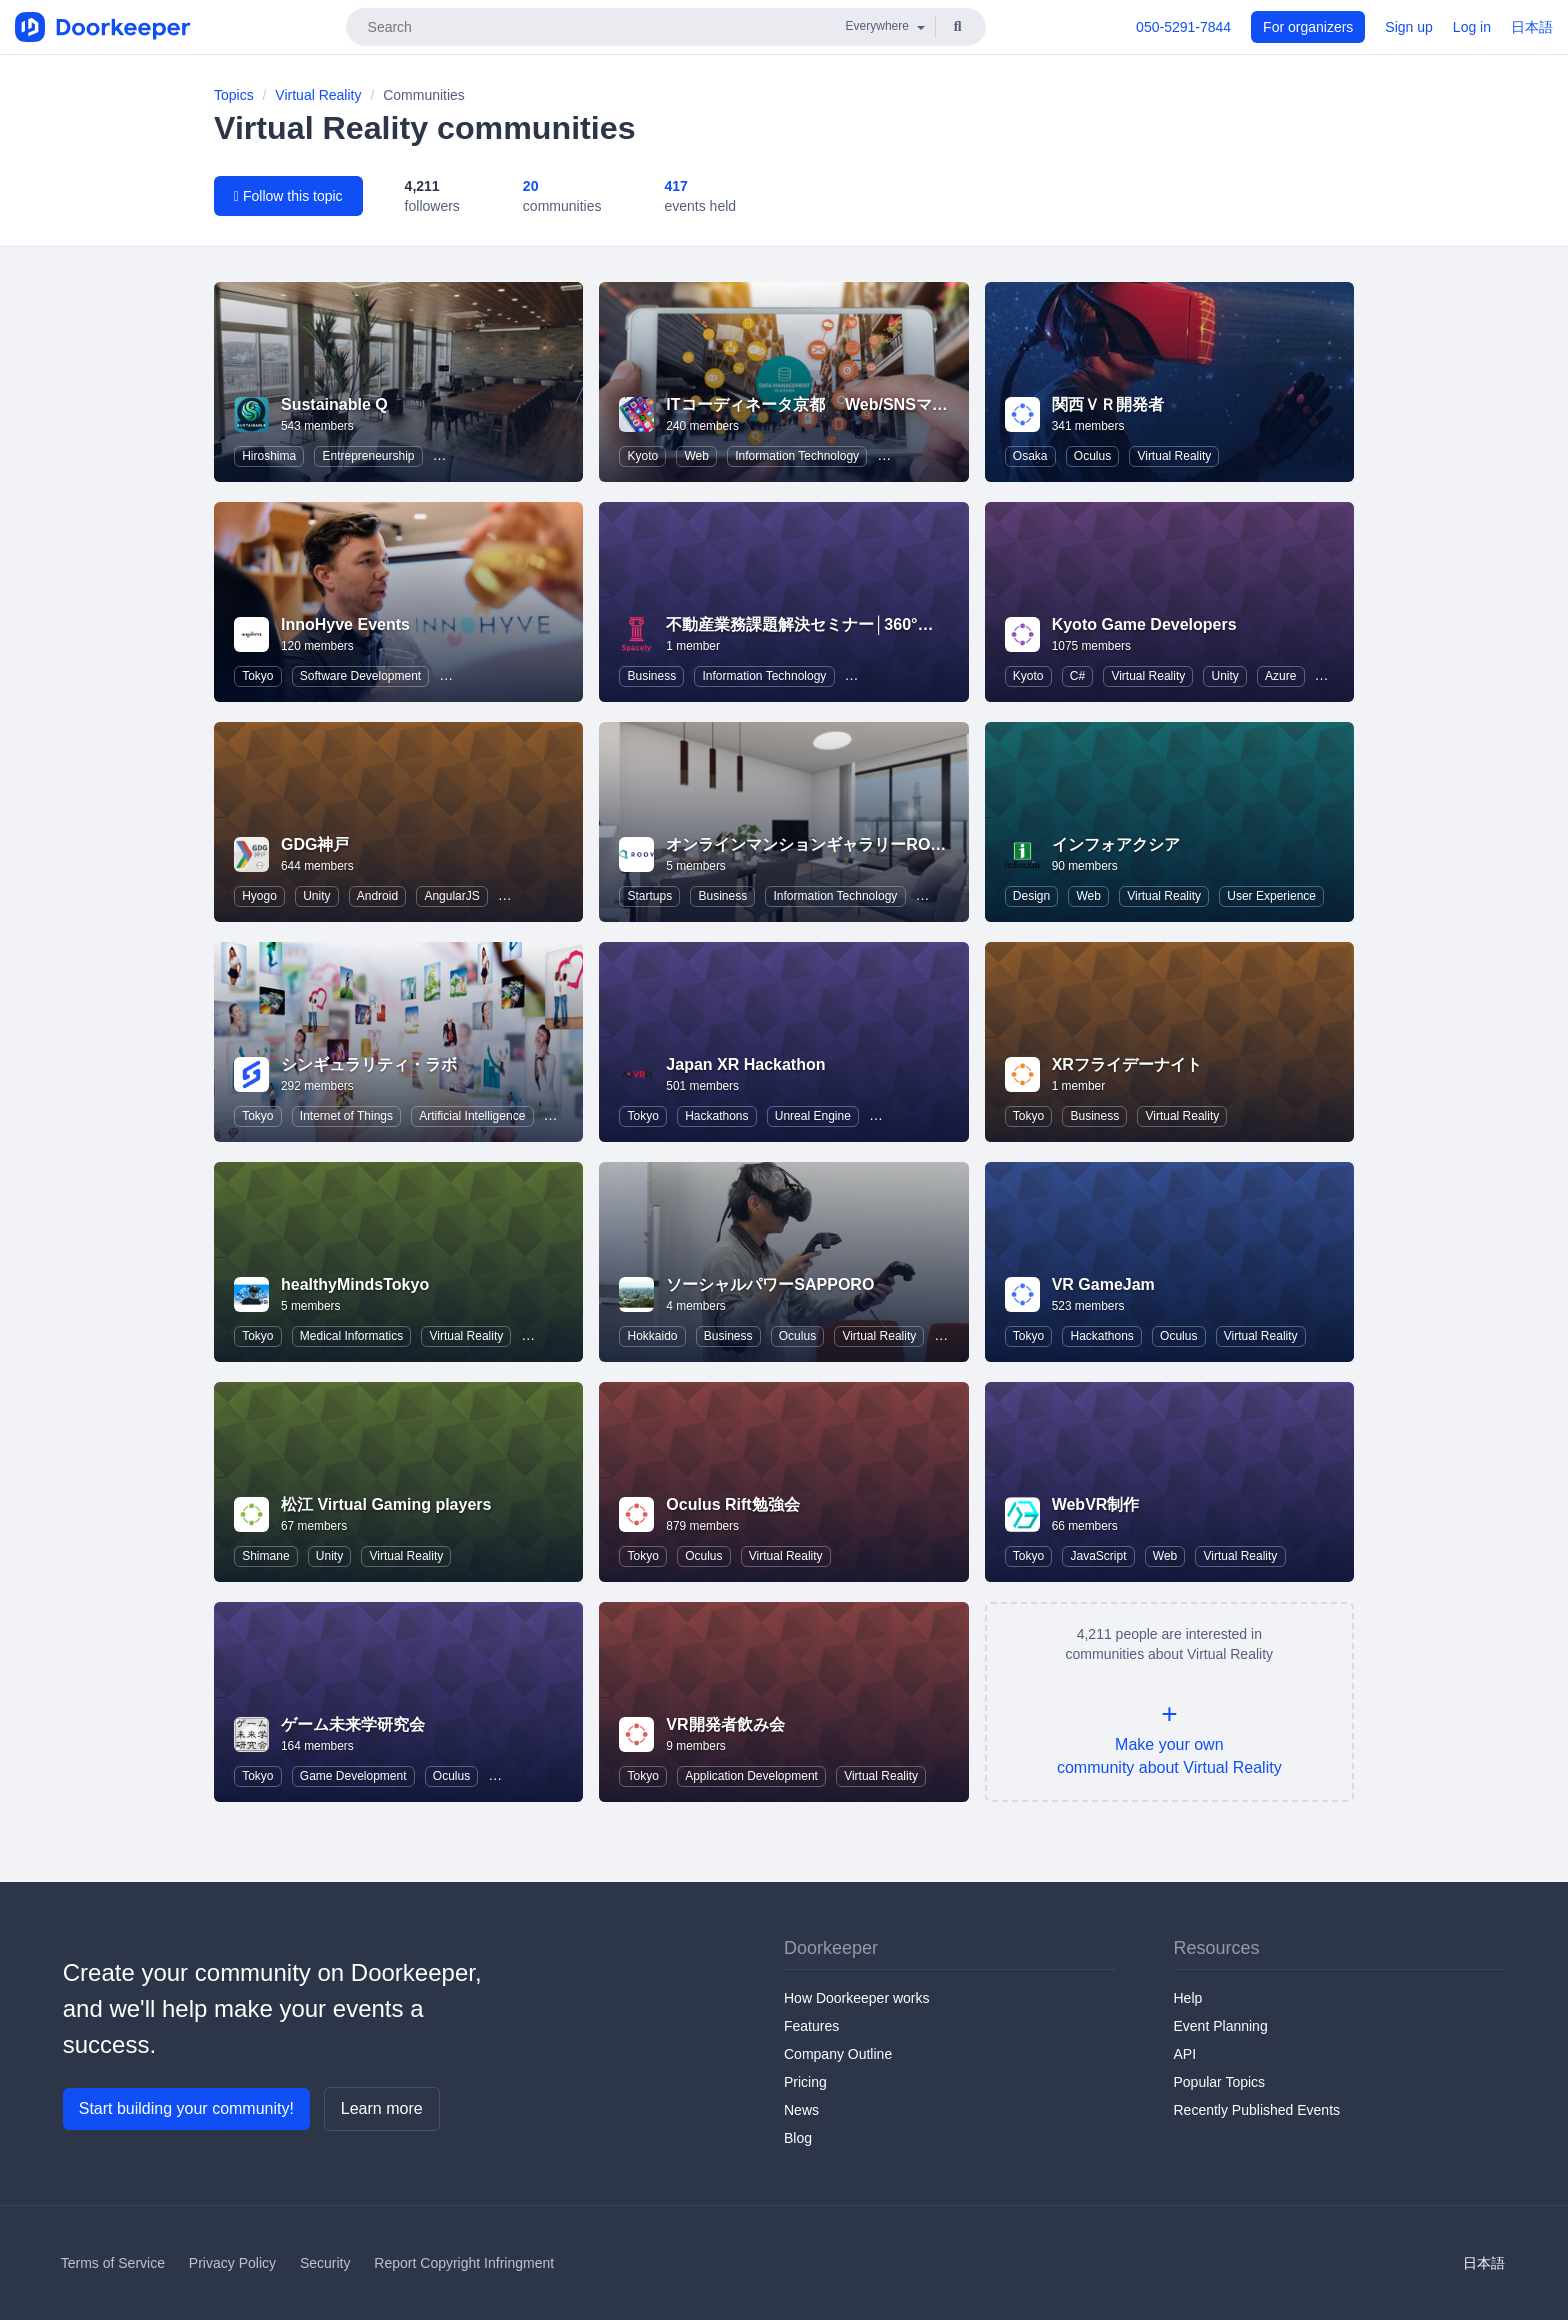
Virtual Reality (318, 95)
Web (696, 456)
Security (325, 2263)
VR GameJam (1103, 1284)
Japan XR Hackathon (745, 1064)
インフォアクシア (1116, 844)
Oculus (1092, 456)
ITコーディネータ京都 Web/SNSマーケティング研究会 (871, 404)
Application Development (751, 1776)
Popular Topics (1220, 2082)
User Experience (1271, 896)
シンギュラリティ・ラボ (369, 1064)
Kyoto (643, 456)
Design (1031, 896)
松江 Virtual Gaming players (386, 1504)
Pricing (805, 2082)
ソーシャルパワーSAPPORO (770, 1284)
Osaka (1030, 456)
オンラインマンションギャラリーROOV (809, 844)
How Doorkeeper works (857, 1998)
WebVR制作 (1096, 1504)
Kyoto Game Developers (1144, 624)
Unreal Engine (813, 1116)
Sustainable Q (334, 404)
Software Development (360, 676)
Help (1188, 1998)
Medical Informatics (351, 1336)
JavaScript (1098, 1556)
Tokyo (257, 676)
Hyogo (259, 896)
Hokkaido (653, 1336)
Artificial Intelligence (472, 1116)
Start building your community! (186, 2108)
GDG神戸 (315, 844)
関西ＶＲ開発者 (1108, 404)
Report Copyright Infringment (464, 2263)
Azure (1280, 676)
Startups (650, 896)
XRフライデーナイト (1127, 1064)
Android (377, 896)
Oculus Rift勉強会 (732, 1504)
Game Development (353, 1776)
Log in (1472, 27)
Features (811, 2026)
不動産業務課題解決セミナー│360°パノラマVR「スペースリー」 (898, 624)
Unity (1224, 676)
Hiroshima (269, 456)
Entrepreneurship (368, 456)
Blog (798, 2138)
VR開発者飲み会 (725, 1724)
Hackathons (716, 1116)
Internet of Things (346, 1116)
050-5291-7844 (1183, 27)
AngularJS (451, 896)
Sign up (1408, 27)
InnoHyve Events (345, 624)
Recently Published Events (1257, 2110)
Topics (234, 95)
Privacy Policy (232, 2263)
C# (1077, 676)
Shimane (265, 1556)
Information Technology (797, 456)
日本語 (1532, 27)
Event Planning (1221, 2026)
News (801, 2110)
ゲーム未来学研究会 (353, 1724)
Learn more (382, 2108)
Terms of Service (113, 2263)
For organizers (1308, 27)
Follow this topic (288, 196)
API (1185, 2054)
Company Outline (838, 2054)
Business (652, 676)
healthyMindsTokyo (355, 1284)
